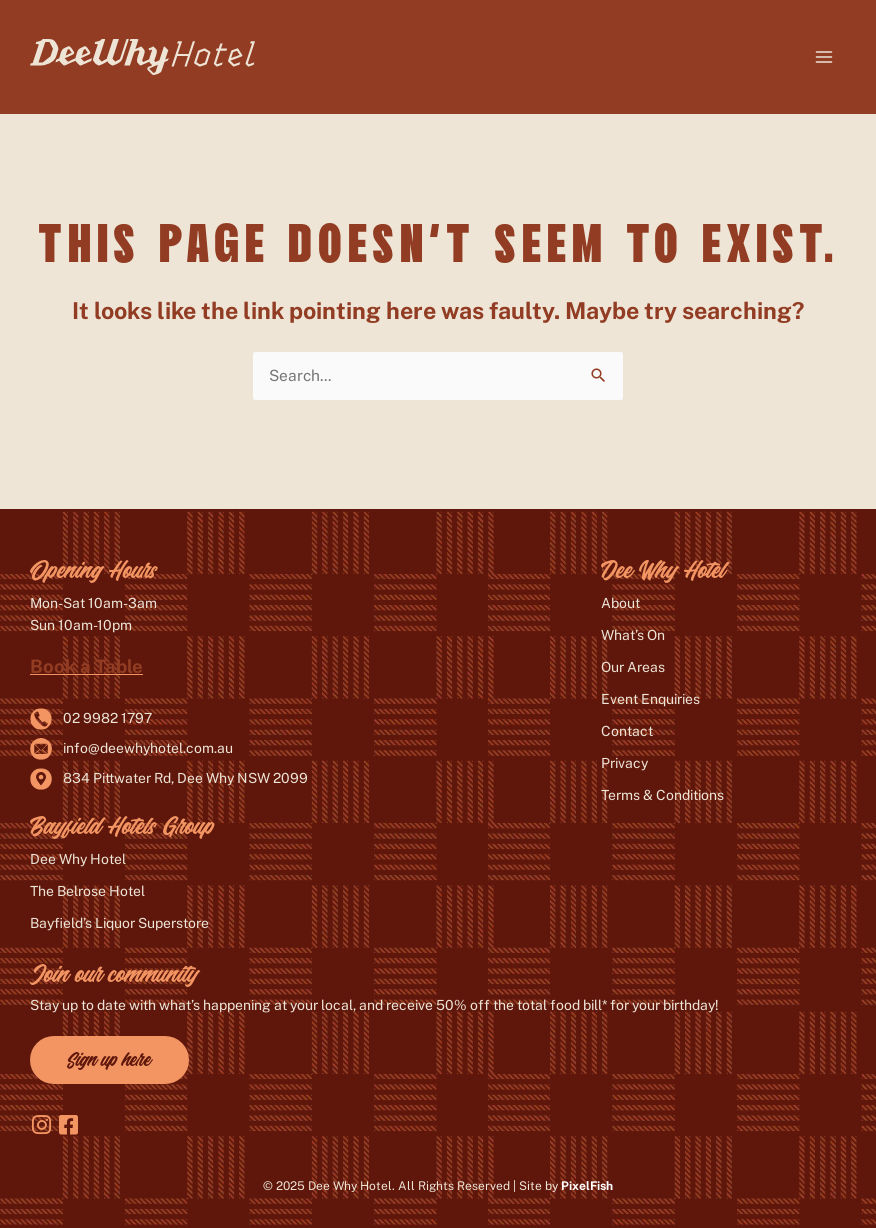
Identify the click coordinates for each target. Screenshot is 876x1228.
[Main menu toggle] (824, 56)
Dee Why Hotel (78, 859)
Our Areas (633, 667)
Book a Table (86, 666)
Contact (627, 731)
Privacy (624, 763)
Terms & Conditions (662, 795)
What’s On (633, 635)
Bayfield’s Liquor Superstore (119, 923)
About (620, 603)
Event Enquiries (650, 699)
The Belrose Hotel (87, 891)
